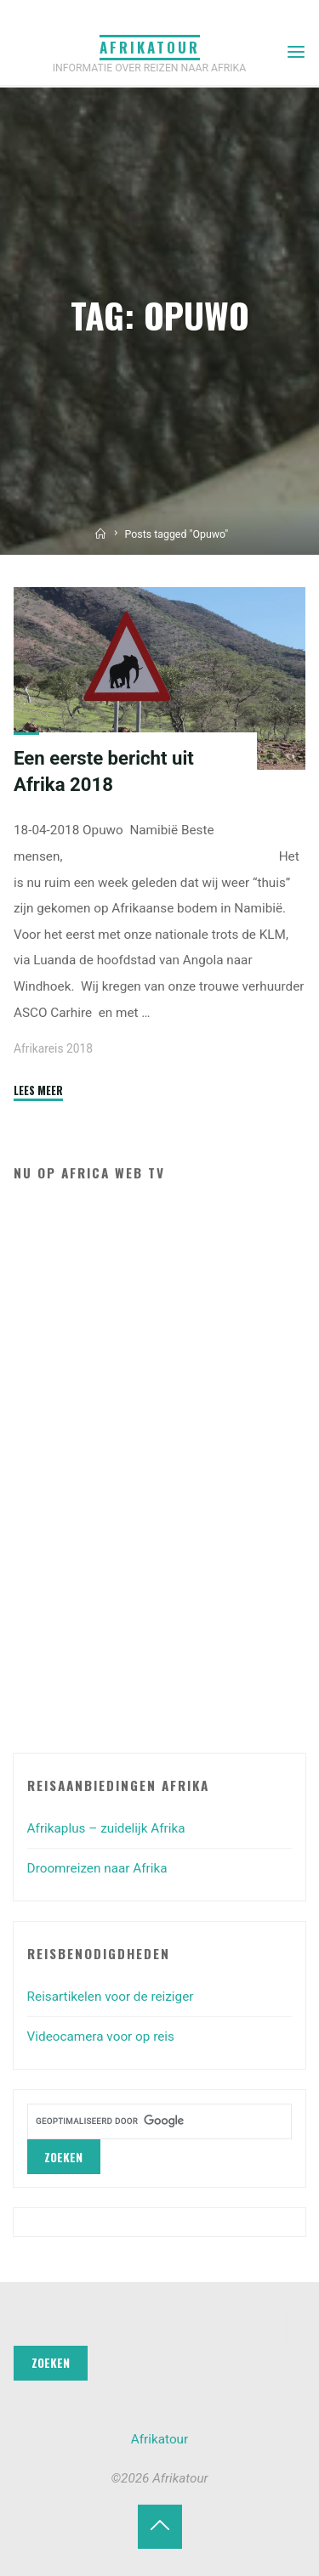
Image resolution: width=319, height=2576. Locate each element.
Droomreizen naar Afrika (97, 1868)
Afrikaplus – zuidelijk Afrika (106, 1828)
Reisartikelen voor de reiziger (110, 1996)
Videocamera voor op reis (100, 2036)
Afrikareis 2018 (53, 1048)
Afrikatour (150, 47)
